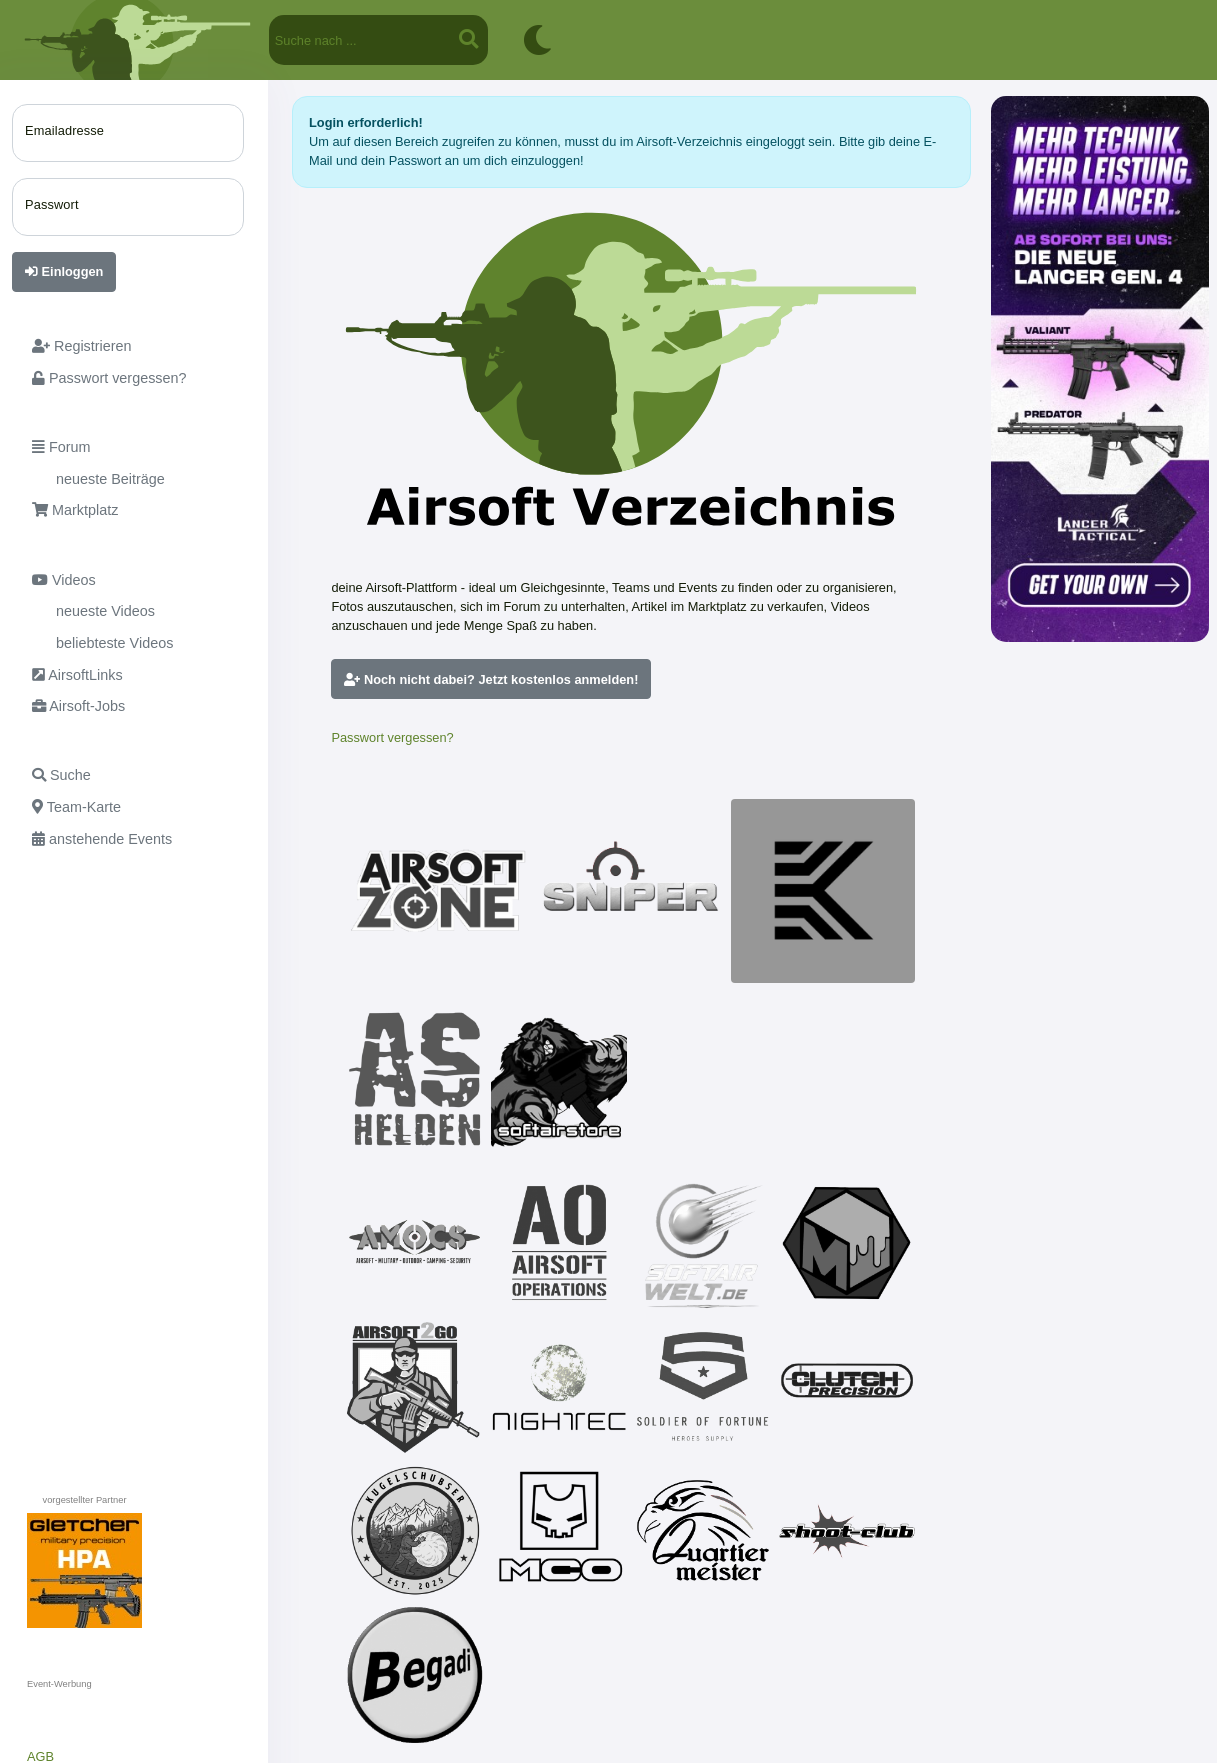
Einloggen (64, 271)
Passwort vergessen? (392, 737)
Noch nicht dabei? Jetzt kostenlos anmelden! (491, 679)
